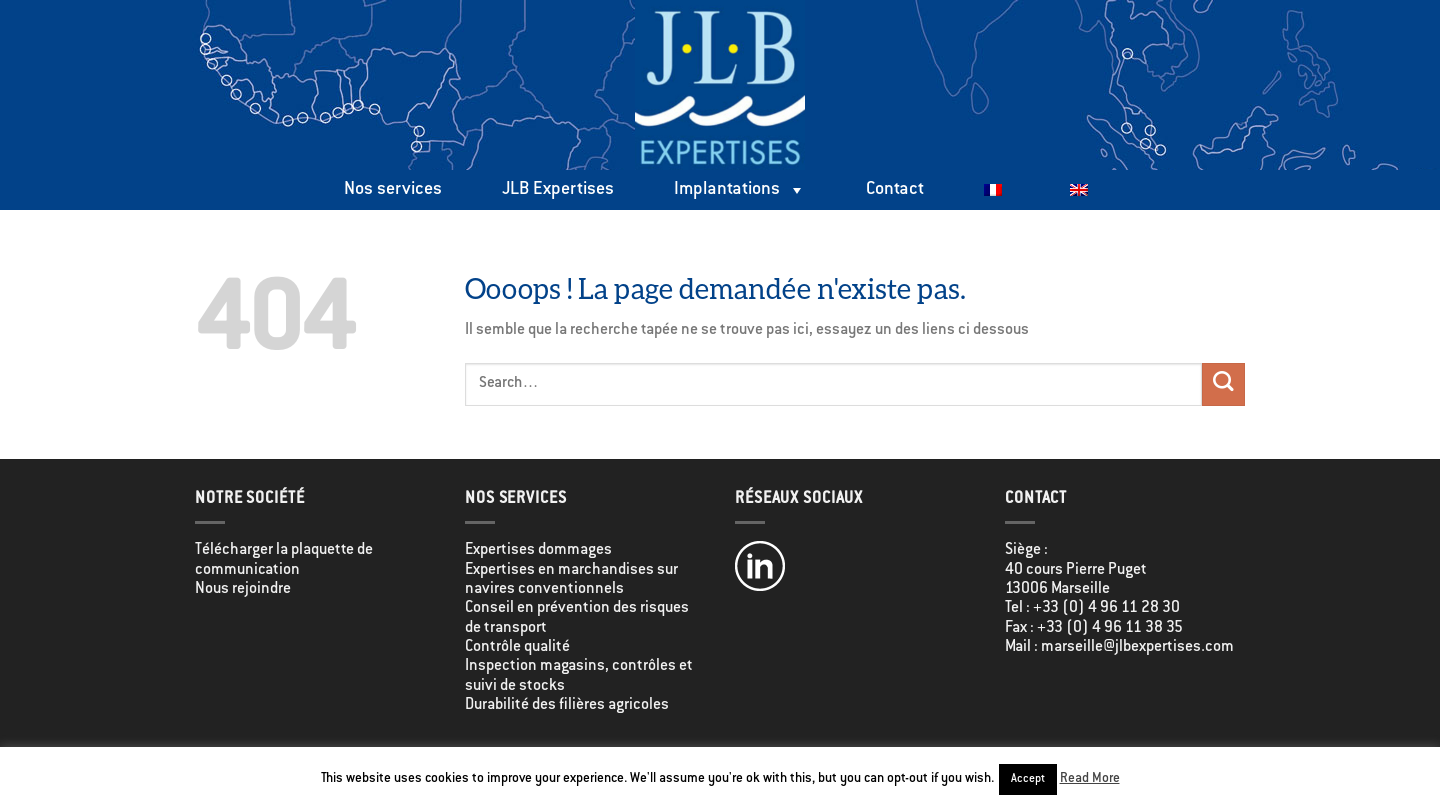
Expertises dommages (538, 550)
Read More (1090, 779)
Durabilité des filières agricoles (567, 705)
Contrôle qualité (517, 647)
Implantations (740, 190)
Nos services (393, 190)
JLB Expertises (558, 190)
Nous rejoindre (243, 589)
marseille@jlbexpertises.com (1137, 647)
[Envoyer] (1223, 384)
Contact (895, 190)
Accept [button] (1028, 779)
